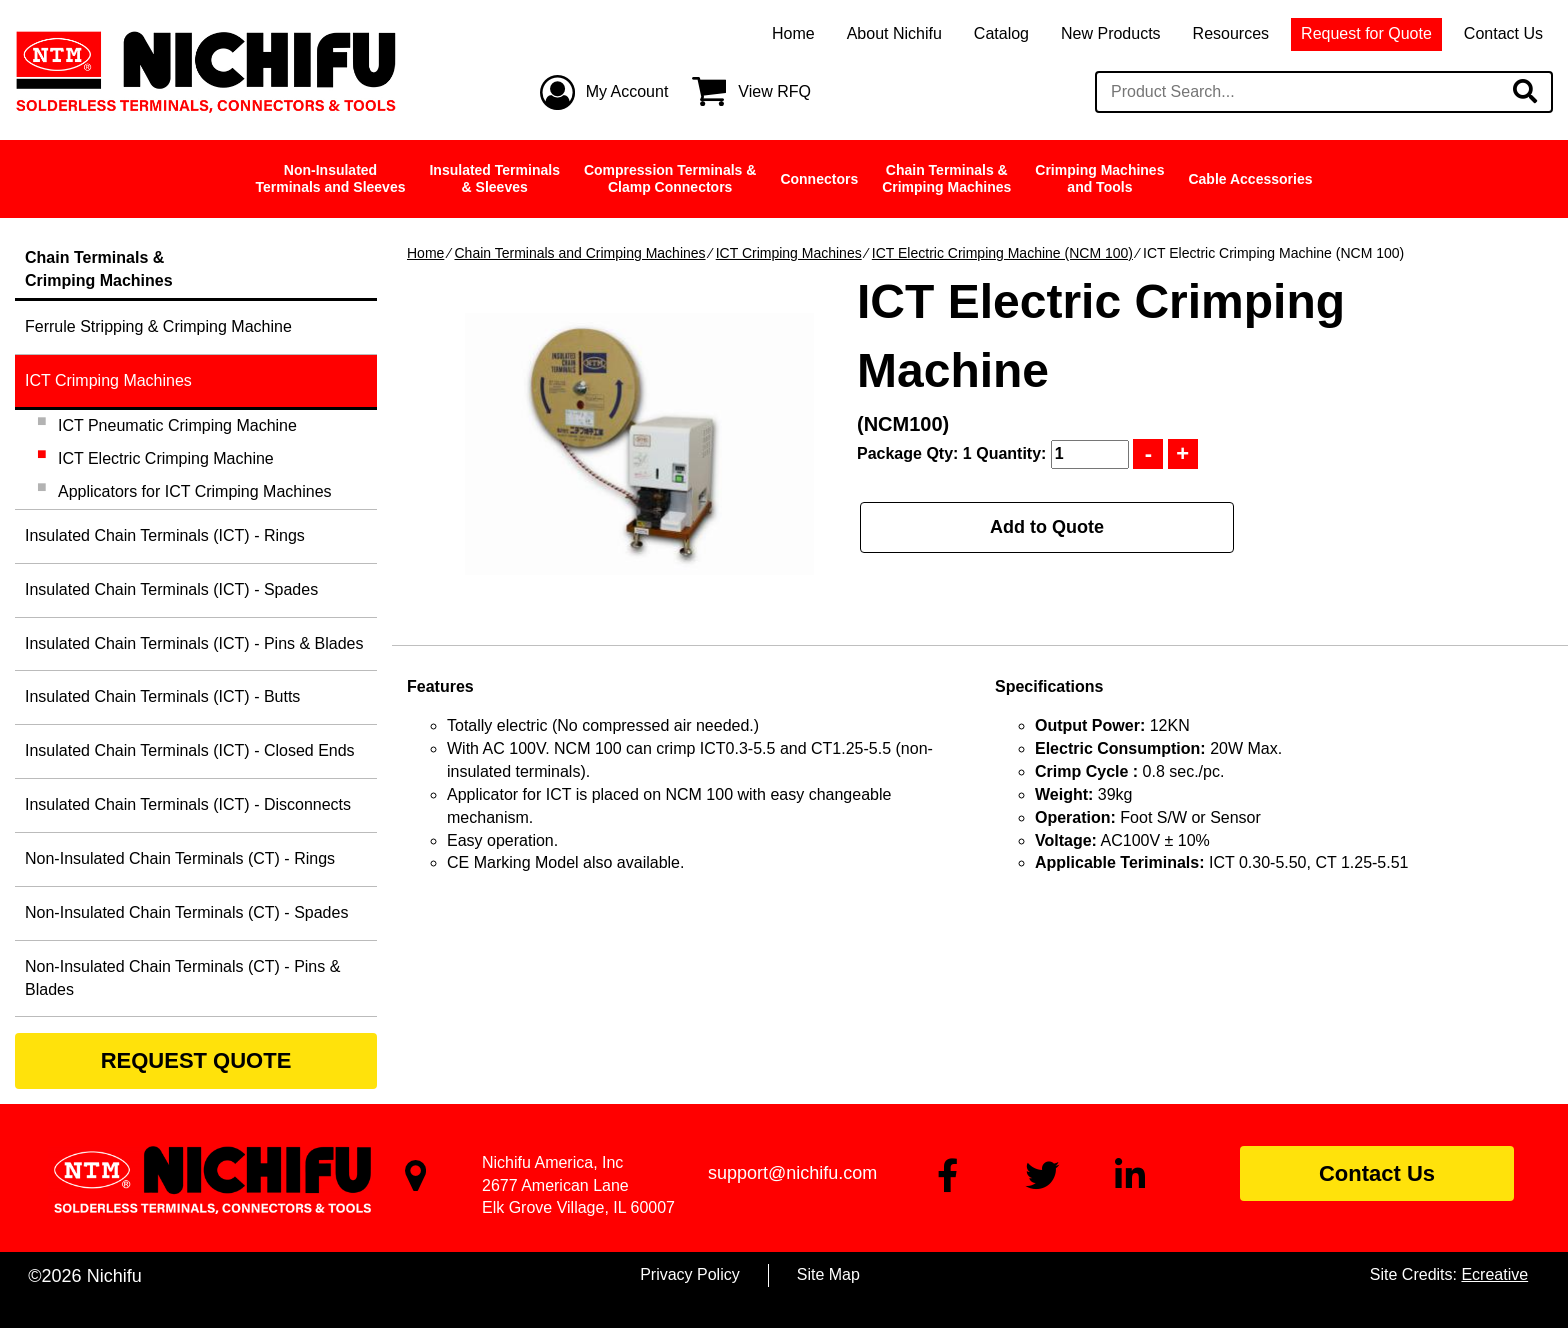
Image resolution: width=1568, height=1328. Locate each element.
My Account (627, 91)
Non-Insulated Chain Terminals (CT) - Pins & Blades (182, 978)
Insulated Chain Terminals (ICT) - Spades (171, 589)
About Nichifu (894, 33)
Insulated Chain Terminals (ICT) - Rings (165, 535)
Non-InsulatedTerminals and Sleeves (331, 178)
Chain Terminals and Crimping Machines (579, 253)
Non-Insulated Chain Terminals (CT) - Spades (186, 912)
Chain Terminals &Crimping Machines (946, 178)
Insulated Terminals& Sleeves (494, 178)
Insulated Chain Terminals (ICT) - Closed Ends (190, 750)
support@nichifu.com (792, 1173)
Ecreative (1494, 1274)
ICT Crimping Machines (789, 253)
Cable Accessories (1250, 179)
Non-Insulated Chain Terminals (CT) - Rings (180, 858)
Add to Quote (1047, 527)
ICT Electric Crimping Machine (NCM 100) (1002, 253)
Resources (1231, 33)
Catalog (1001, 33)
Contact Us (1503, 33)
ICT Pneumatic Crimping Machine (177, 425)
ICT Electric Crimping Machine (166, 458)
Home (793, 33)
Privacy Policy (690, 1274)
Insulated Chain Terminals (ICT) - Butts (162, 696)
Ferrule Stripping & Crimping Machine (158, 326)
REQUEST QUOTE (196, 1060)
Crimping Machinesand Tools (1099, 178)
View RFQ (774, 91)
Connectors (819, 179)
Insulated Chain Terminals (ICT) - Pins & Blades (194, 643)
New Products (1111, 33)
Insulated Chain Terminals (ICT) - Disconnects (188, 804)
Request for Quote (1366, 33)
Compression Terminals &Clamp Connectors (670, 178)
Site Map (828, 1274)
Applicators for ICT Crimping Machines (195, 491)
